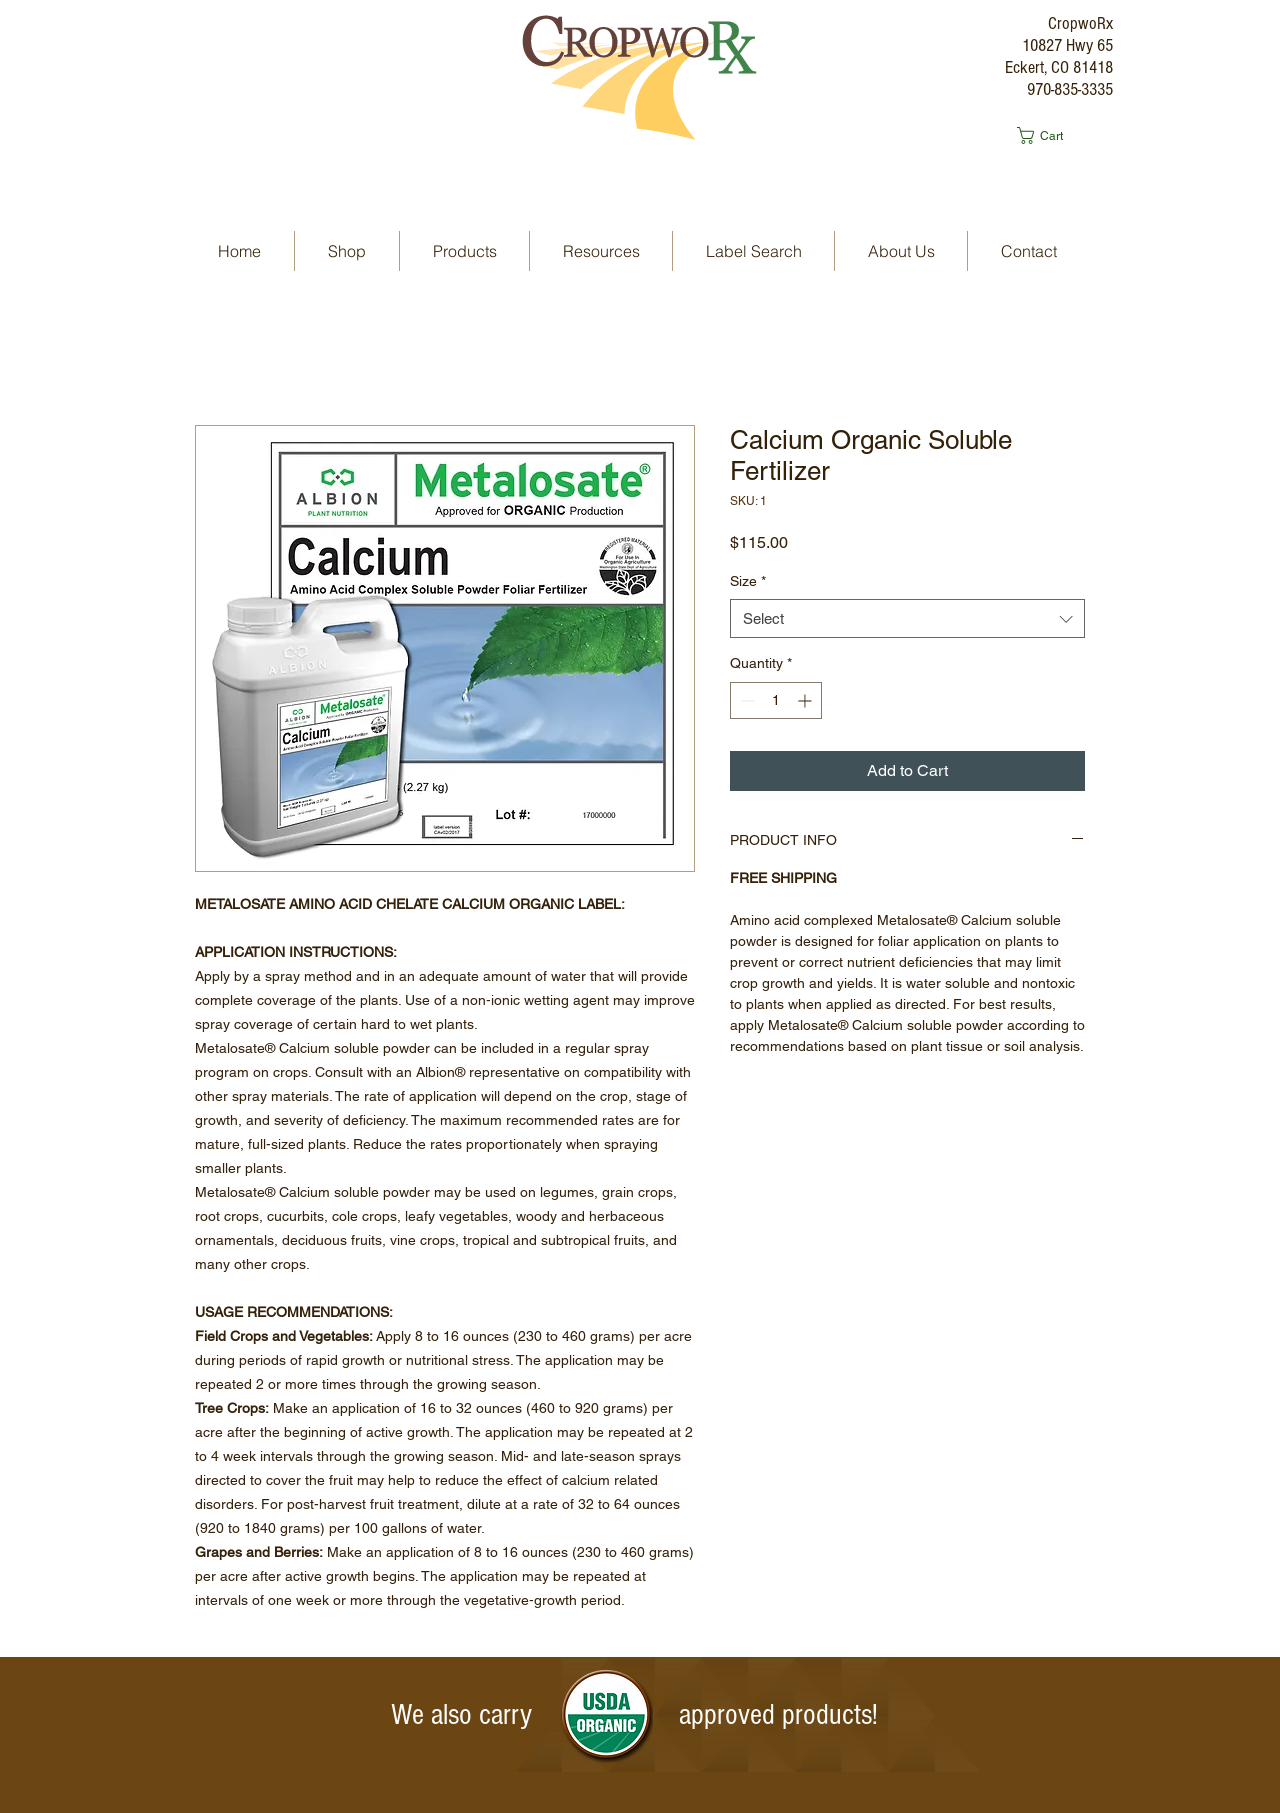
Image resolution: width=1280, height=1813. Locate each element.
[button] (1049, 135)
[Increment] (806, 700)
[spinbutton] (776, 700)
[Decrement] (745, 700)
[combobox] (907, 618)
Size (748, 581)
